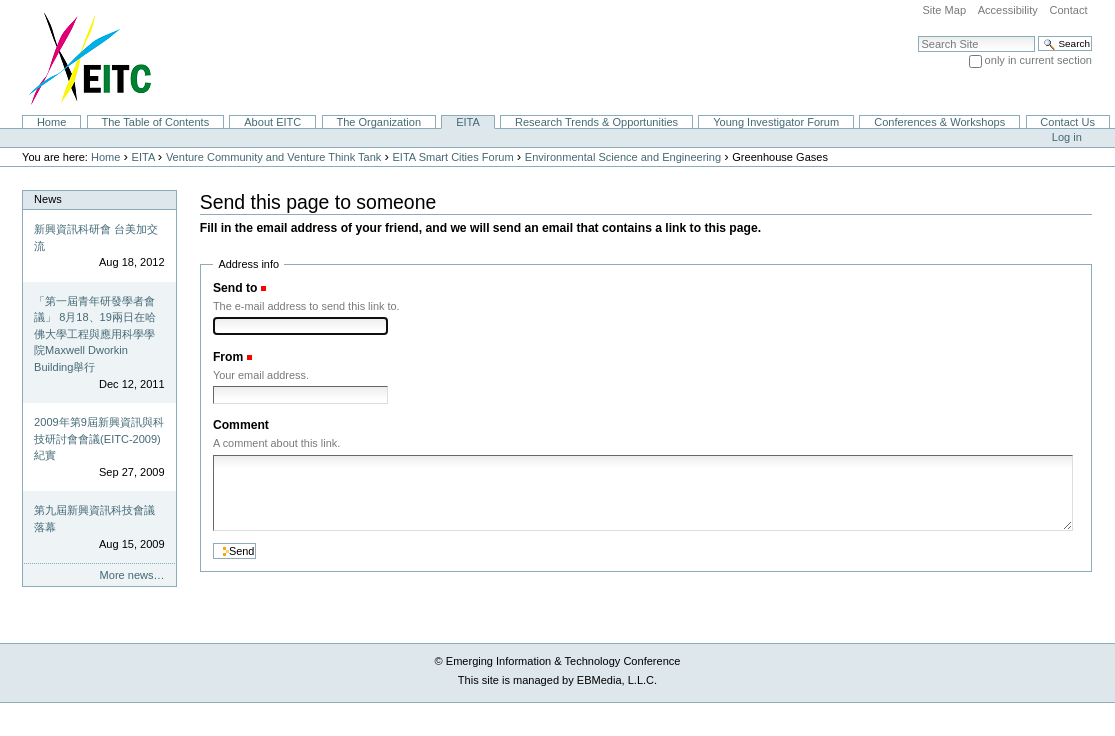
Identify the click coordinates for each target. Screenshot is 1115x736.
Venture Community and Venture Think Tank (273, 157)
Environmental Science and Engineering (623, 157)
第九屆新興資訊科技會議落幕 (94, 518)
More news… (132, 575)
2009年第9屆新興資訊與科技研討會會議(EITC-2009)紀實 (99, 438)
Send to (235, 288)
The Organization (378, 122)
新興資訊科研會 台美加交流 (96, 237)
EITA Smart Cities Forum (453, 157)
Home (51, 122)
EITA (468, 122)
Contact (1068, 10)
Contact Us (1067, 122)
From (228, 357)
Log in (1067, 137)
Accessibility (1008, 10)
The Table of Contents (155, 122)
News (48, 199)
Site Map (944, 10)
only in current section (1038, 60)
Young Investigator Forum (776, 122)
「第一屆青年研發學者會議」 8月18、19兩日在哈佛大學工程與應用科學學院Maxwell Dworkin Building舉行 (95, 334)
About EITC (272, 122)
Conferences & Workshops (939, 122)
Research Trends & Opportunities (596, 122)
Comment (241, 425)
